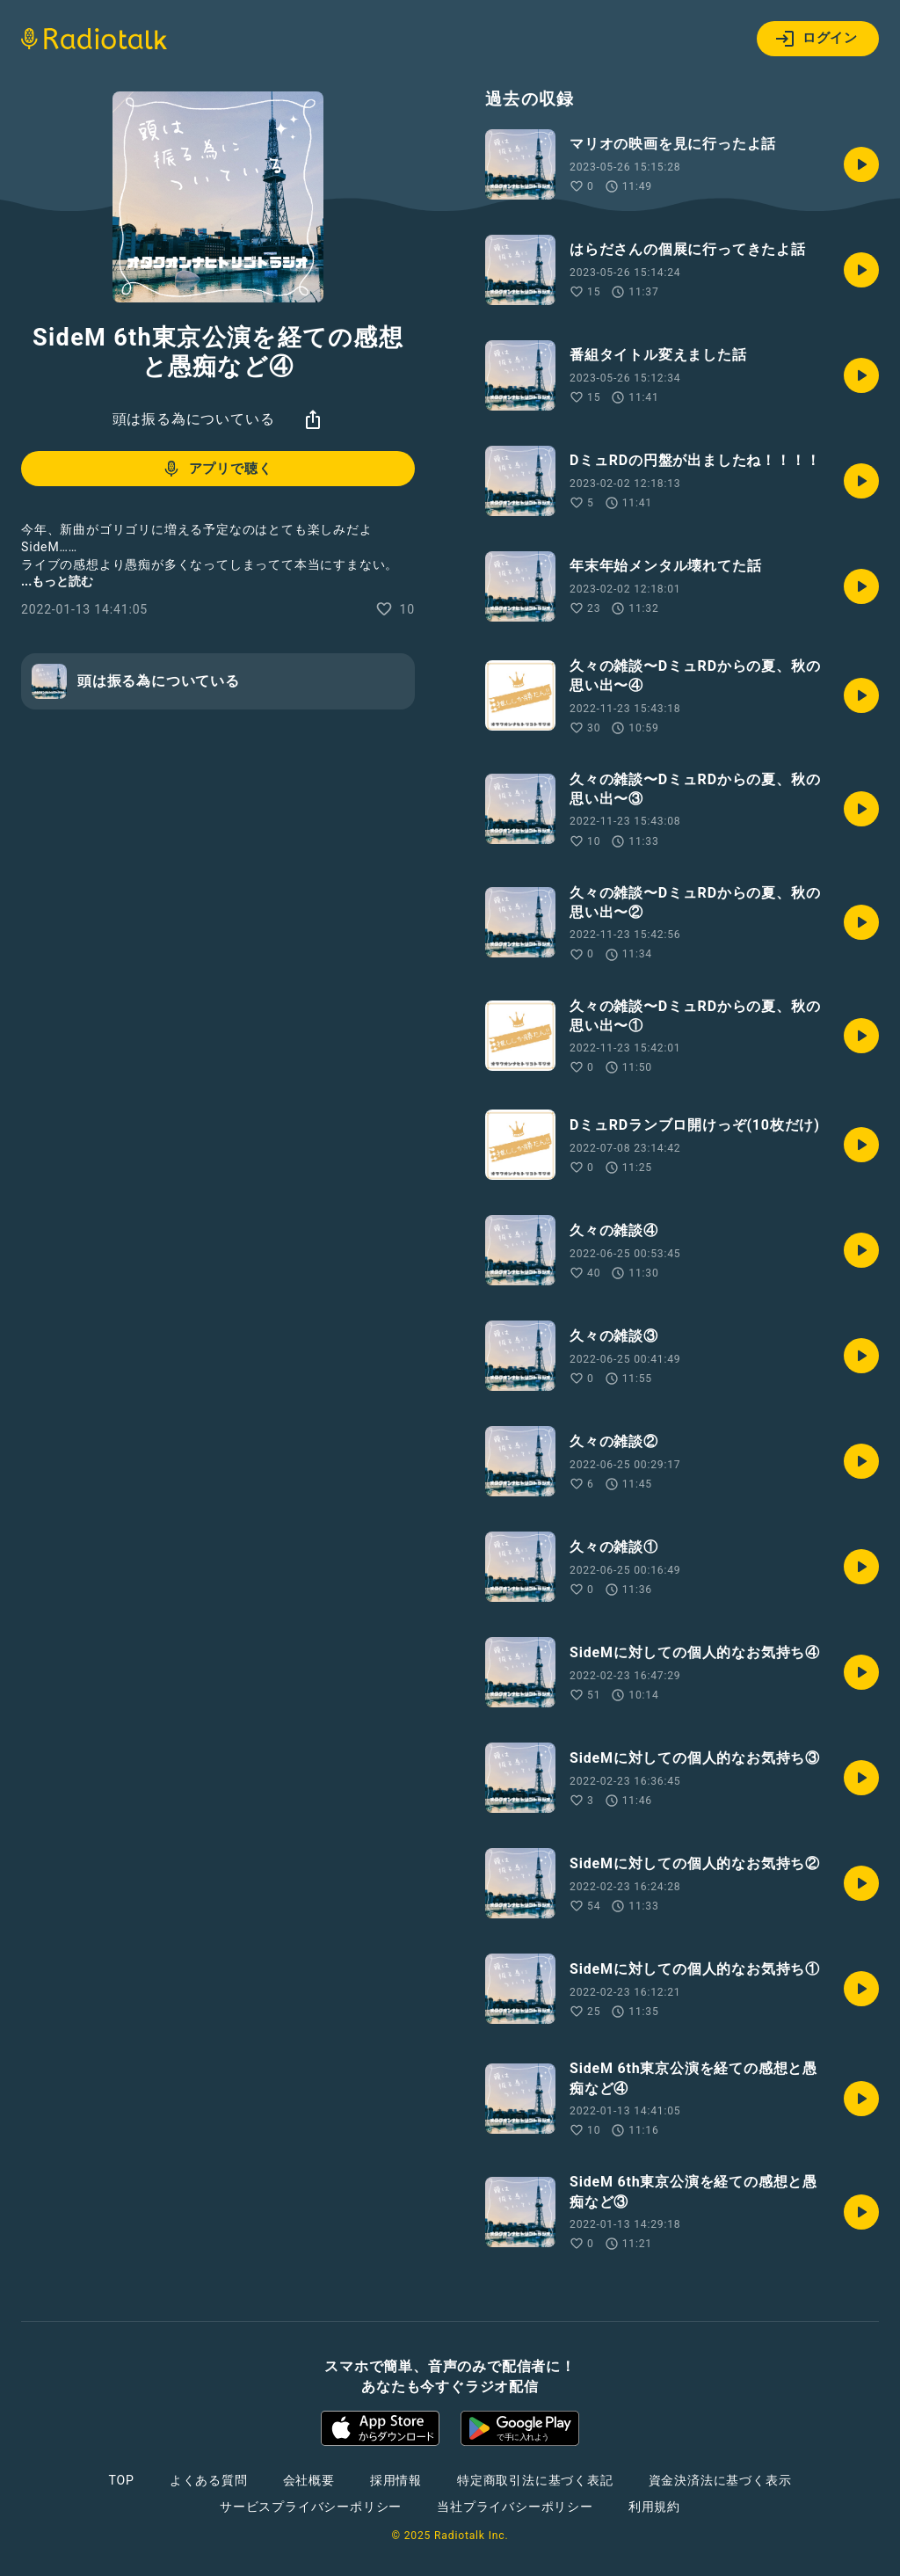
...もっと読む (57, 581)
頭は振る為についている (193, 419)
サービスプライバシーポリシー (311, 2507)
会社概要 (309, 2480)
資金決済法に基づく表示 (720, 2480)
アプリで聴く (216, 468)
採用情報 (396, 2480)
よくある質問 (209, 2480)
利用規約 (654, 2507)
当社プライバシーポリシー (515, 2507)
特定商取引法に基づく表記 (535, 2480)
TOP (121, 2480)
